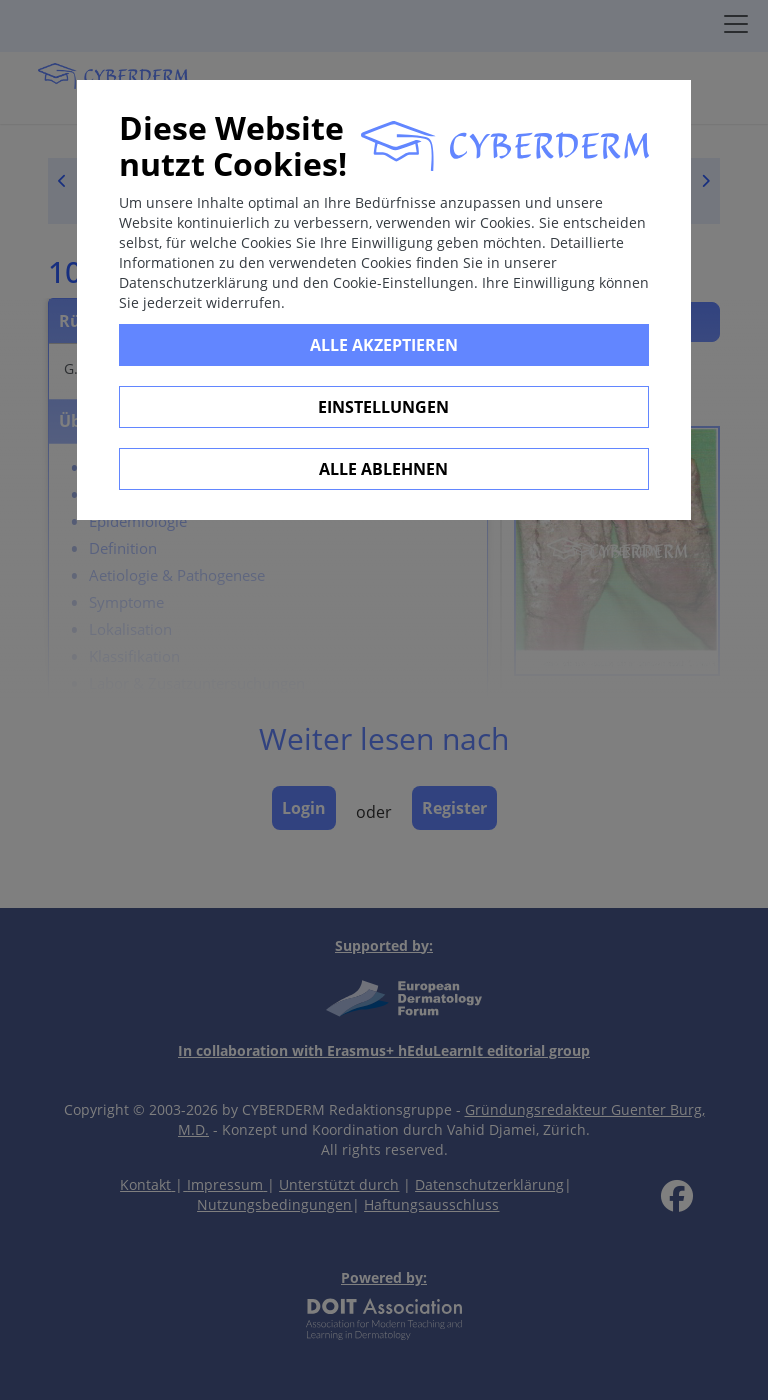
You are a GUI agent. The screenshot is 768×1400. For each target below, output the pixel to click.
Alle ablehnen (383, 469)
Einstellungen (383, 407)
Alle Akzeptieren (384, 345)
